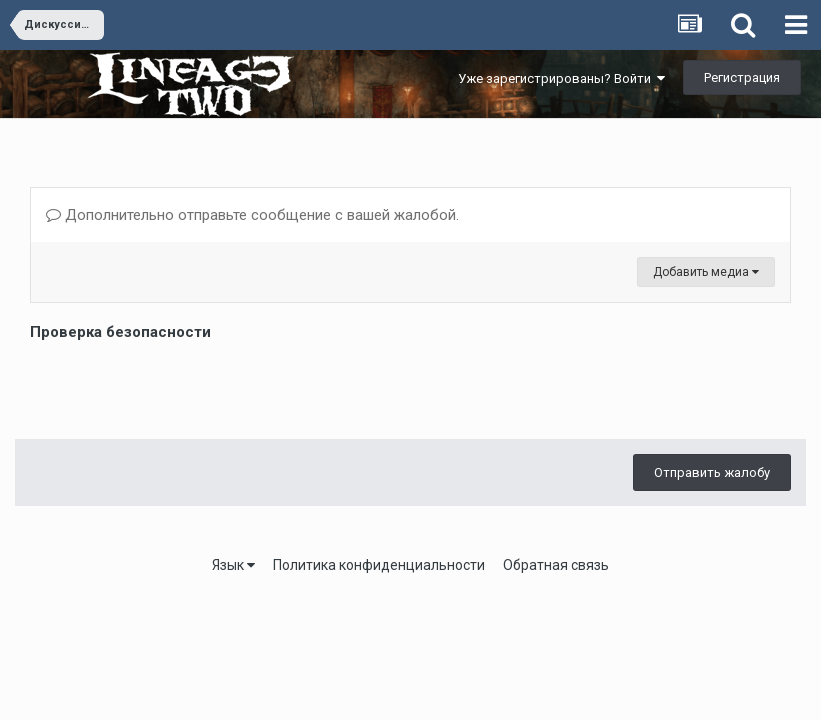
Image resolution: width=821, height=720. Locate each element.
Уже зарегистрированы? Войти (561, 78)
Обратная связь (556, 565)
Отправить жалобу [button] (712, 472)
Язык (233, 565)
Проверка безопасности (120, 332)
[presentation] (182, 385)
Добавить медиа (706, 272)
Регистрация (742, 77)
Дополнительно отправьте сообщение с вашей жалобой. (252, 215)
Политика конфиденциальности (379, 565)
